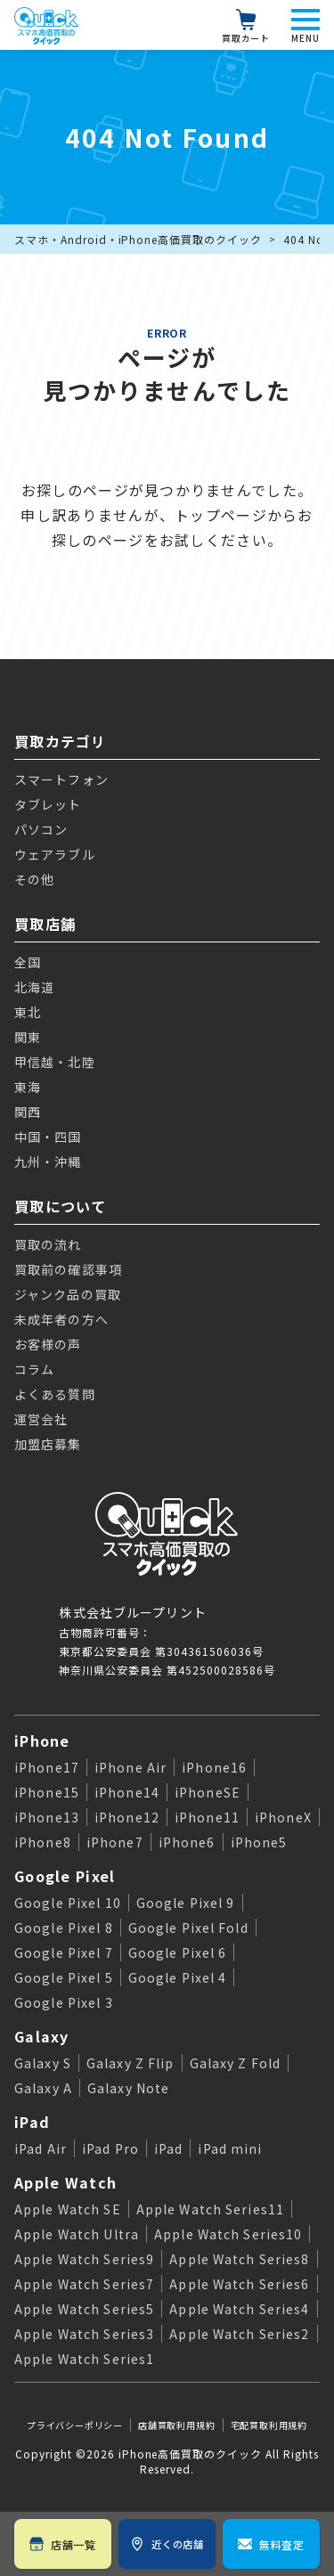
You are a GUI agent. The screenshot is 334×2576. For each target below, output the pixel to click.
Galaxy (41, 2036)
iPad (32, 2121)
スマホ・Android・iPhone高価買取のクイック (138, 239)
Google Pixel (64, 1876)
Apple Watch (65, 2182)
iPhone (42, 1740)
